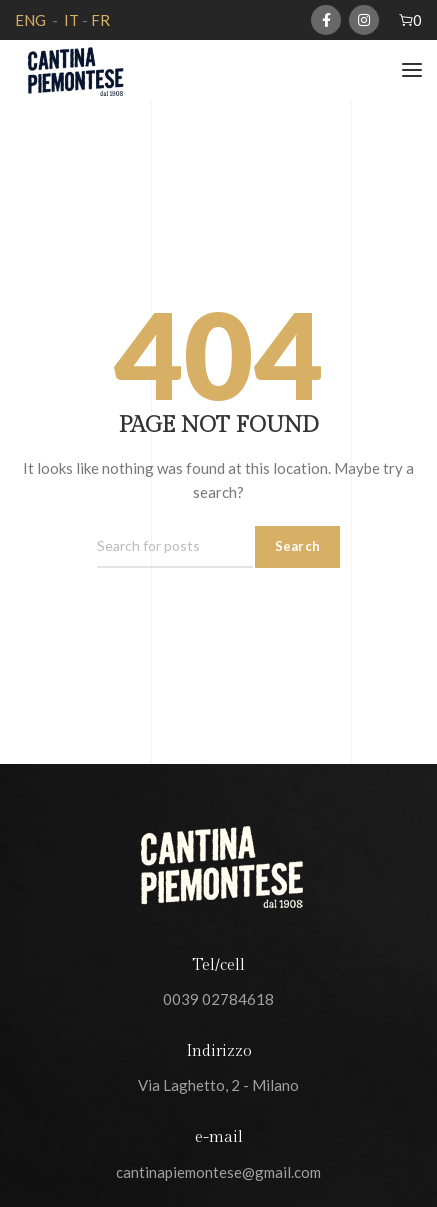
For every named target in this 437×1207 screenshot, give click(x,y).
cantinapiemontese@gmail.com (218, 1172)
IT (70, 20)
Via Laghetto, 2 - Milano (218, 1085)
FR (100, 20)
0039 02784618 (218, 999)
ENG (30, 20)
